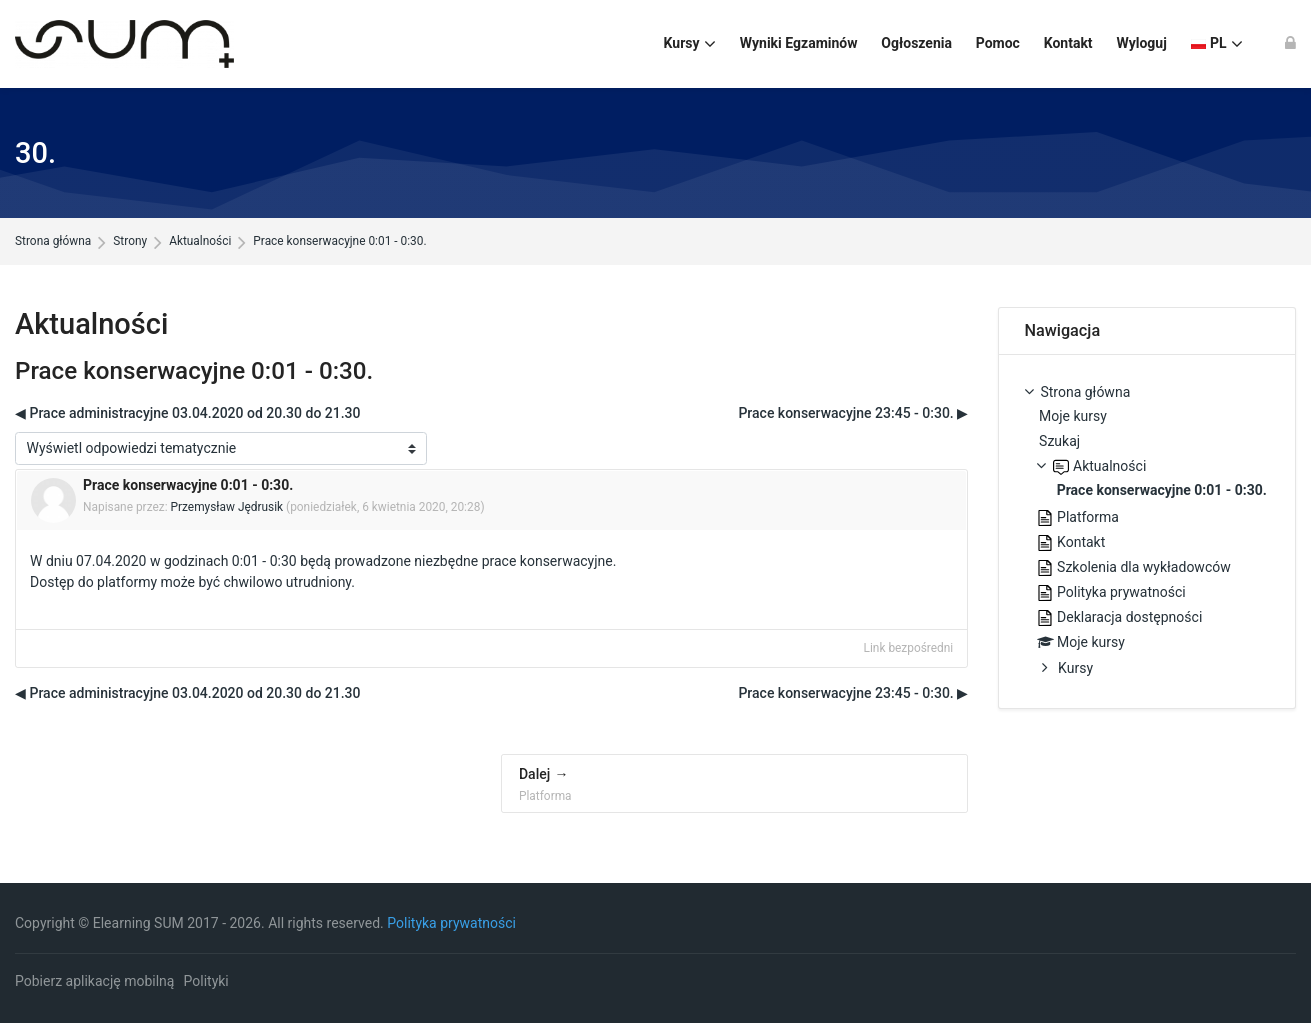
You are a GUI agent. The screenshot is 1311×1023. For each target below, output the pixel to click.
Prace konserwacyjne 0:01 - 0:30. (339, 242)
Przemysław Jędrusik (227, 507)
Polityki (206, 981)
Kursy (1075, 668)
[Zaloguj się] (1290, 44)
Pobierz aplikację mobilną (94, 981)
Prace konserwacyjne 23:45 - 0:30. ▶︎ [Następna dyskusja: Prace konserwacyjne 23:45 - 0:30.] (853, 413)
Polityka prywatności (451, 923)
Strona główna (53, 242)
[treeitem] (1146, 532)
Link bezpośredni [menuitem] (909, 648)
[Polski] (1217, 44)
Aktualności (200, 242)
